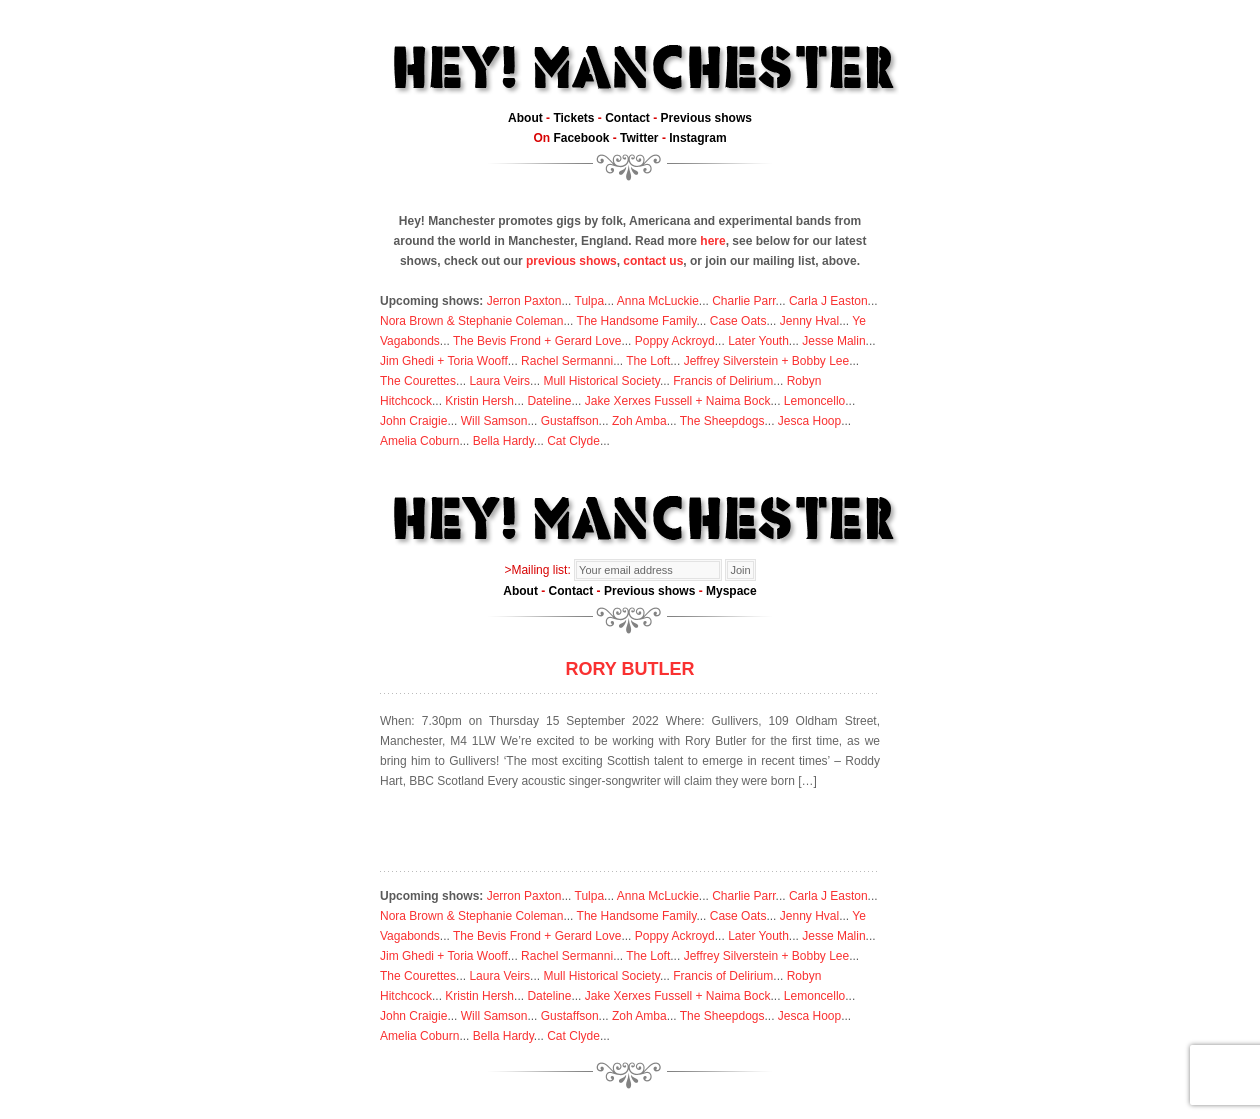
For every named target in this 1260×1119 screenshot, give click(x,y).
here (712, 241)
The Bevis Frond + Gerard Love (537, 341)
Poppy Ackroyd (675, 341)
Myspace (731, 591)
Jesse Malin (833, 341)
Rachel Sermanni (567, 361)
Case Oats (738, 321)
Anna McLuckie (658, 301)
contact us (653, 261)
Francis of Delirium (723, 381)
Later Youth (758, 341)
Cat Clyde (573, 441)
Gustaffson (570, 421)
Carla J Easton (828, 301)
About (525, 118)
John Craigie (413, 421)
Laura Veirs (499, 381)
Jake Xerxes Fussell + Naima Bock (678, 401)
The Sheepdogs (722, 421)
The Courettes (418, 381)
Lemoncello (814, 401)
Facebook (581, 138)
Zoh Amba (639, 421)
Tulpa (590, 301)
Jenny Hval (809, 321)
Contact (627, 118)
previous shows (571, 261)
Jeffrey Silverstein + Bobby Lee (767, 361)
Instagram (697, 138)
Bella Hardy (503, 441)
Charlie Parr (743, 301)
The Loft (648, 361)
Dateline (549, 401)
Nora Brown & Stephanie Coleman (471, 321)
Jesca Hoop (809, 421)
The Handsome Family (637, 321)
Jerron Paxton (524, 301)
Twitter (639, 138)
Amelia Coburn (419, 441)
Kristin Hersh (479, 401)
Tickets (573, 118)
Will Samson (494, 421)
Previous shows (706, 118)
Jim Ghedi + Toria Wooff (444, 361)
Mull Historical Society (601, 381)
